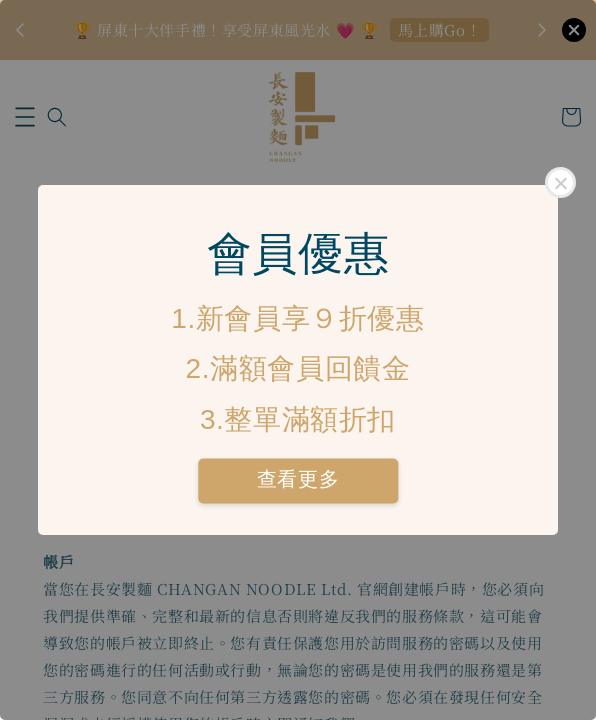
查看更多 (298, 480)
